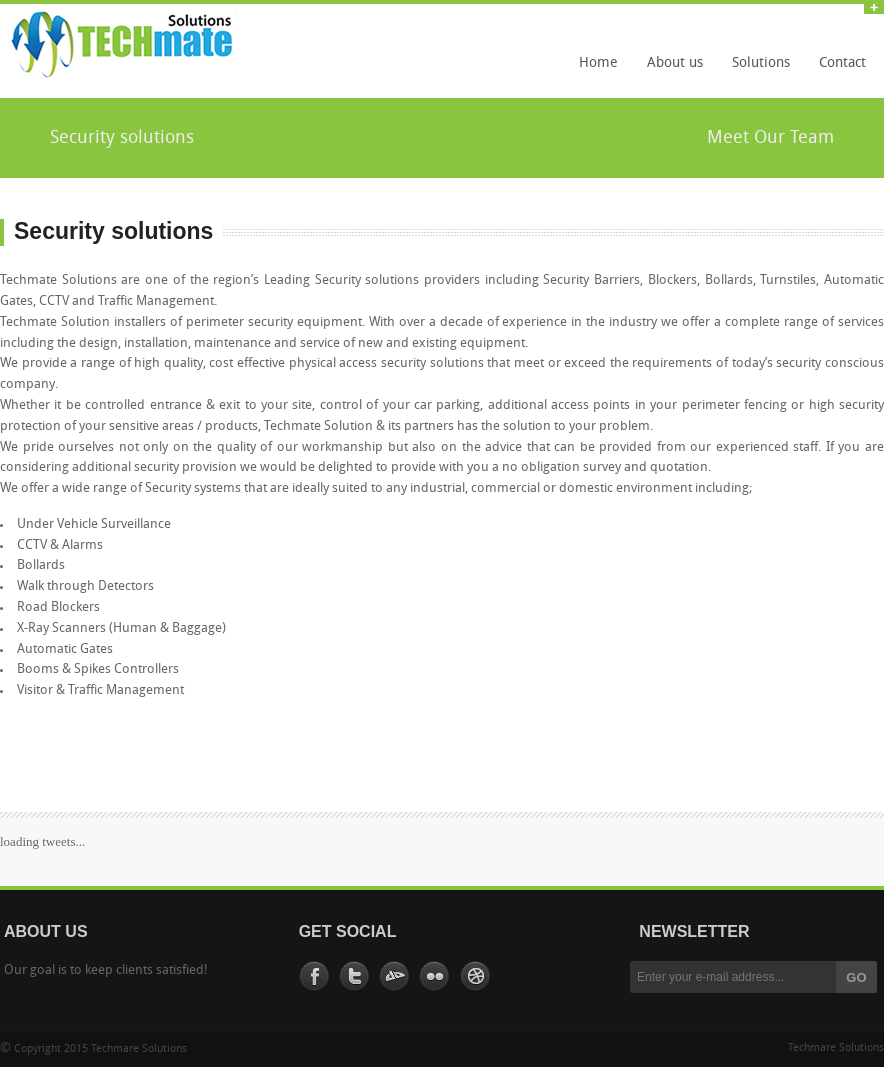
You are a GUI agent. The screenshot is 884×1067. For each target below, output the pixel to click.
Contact (842, 63)
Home (598, 63)
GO (856, 977)
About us (675, 63)
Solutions (756, 70)
